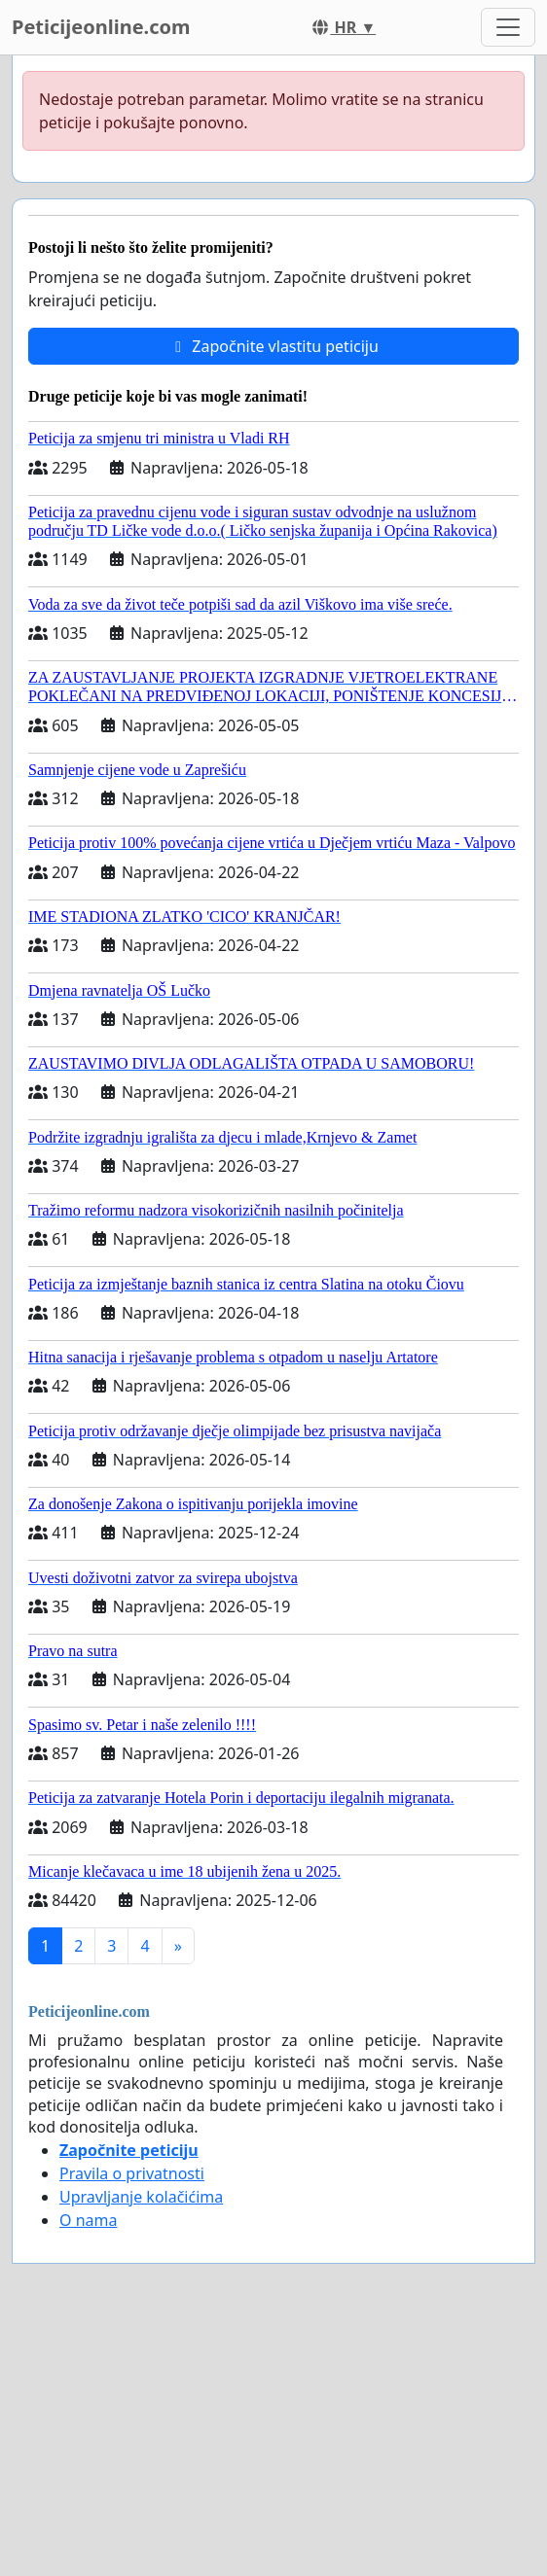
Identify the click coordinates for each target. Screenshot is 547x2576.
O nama (88, 2220)
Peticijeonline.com (101, 27)
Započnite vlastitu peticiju (273, 346)
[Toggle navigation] (508, 27)
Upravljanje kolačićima (141, 2196)
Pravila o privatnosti (131, 2173)
